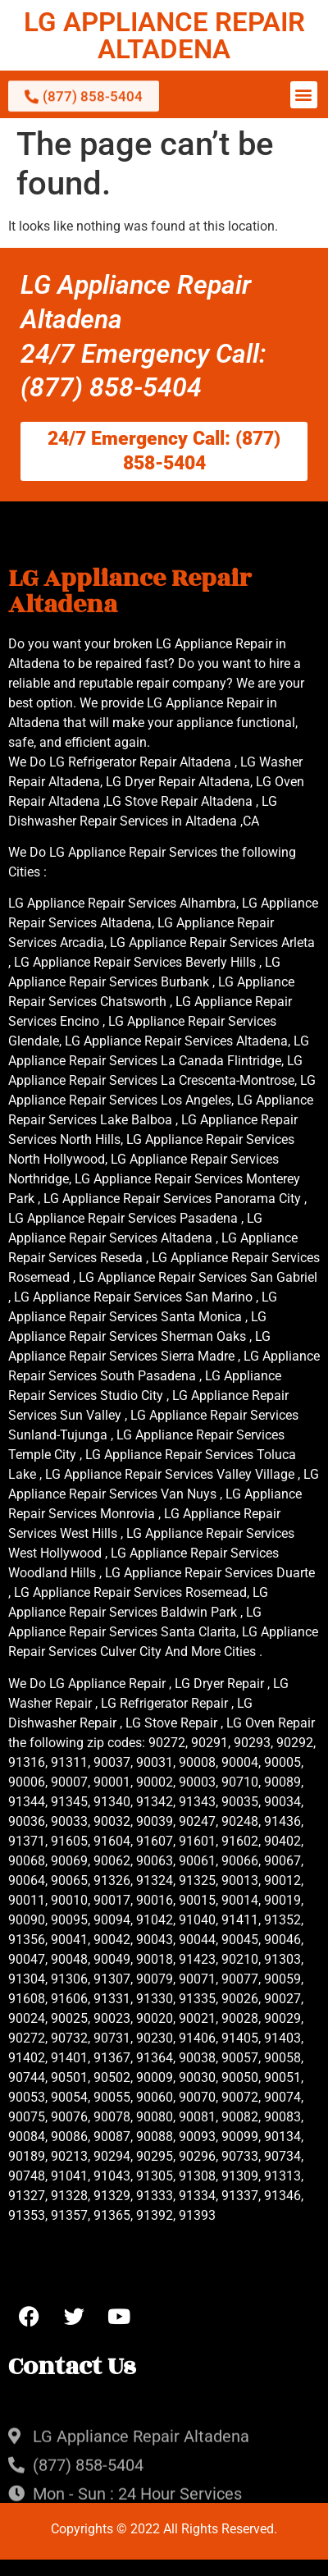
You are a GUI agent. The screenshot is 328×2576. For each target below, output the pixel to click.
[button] (303, 94)
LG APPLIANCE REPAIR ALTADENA (164, 35)
